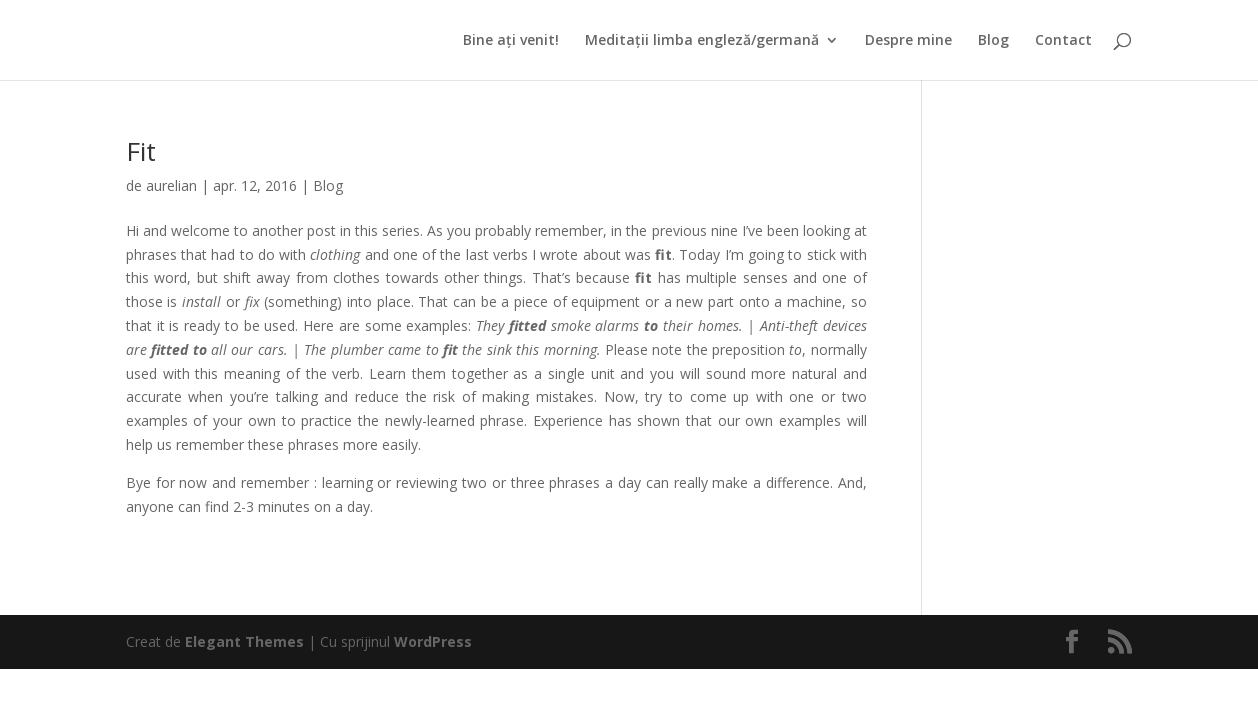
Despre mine (908, 41)
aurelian (171, 185)
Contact (1063, 41)
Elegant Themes (244, 641)
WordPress (433, 641)
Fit (141, 151)
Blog (993, 41)
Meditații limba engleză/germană (702, 41)
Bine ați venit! (511, 41)
